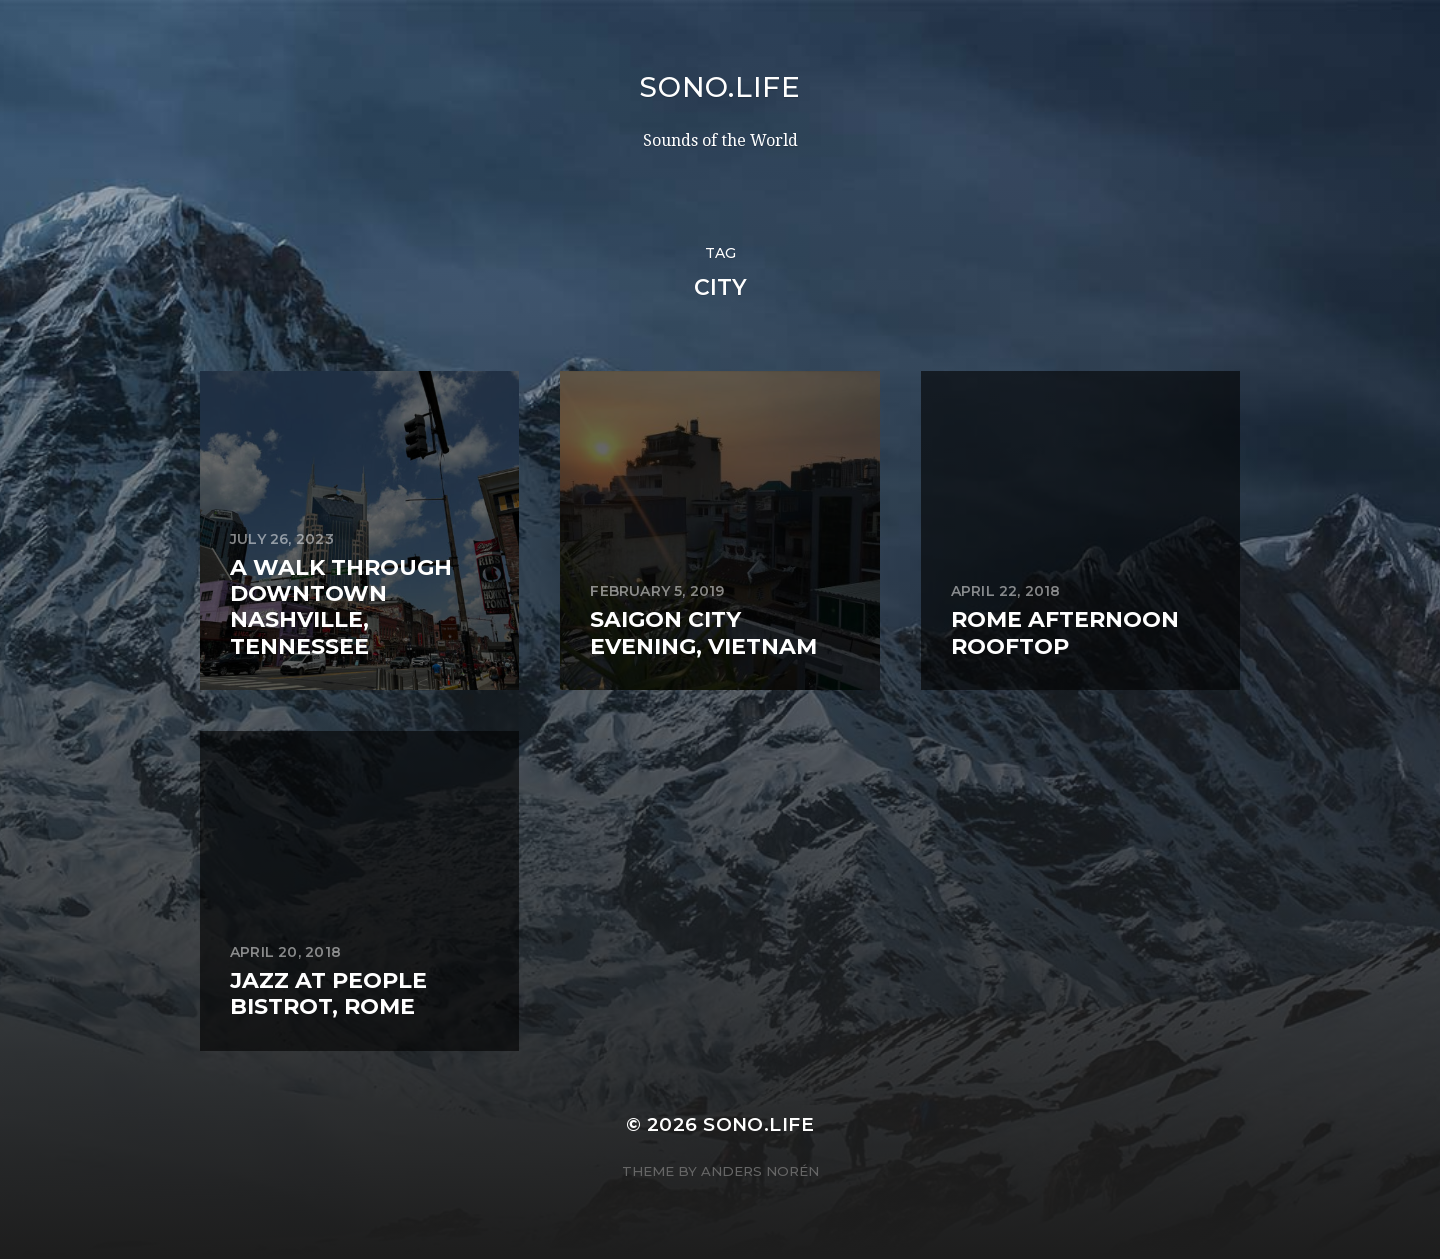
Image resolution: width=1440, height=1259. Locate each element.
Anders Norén (760, 1171)
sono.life (719, 87)
